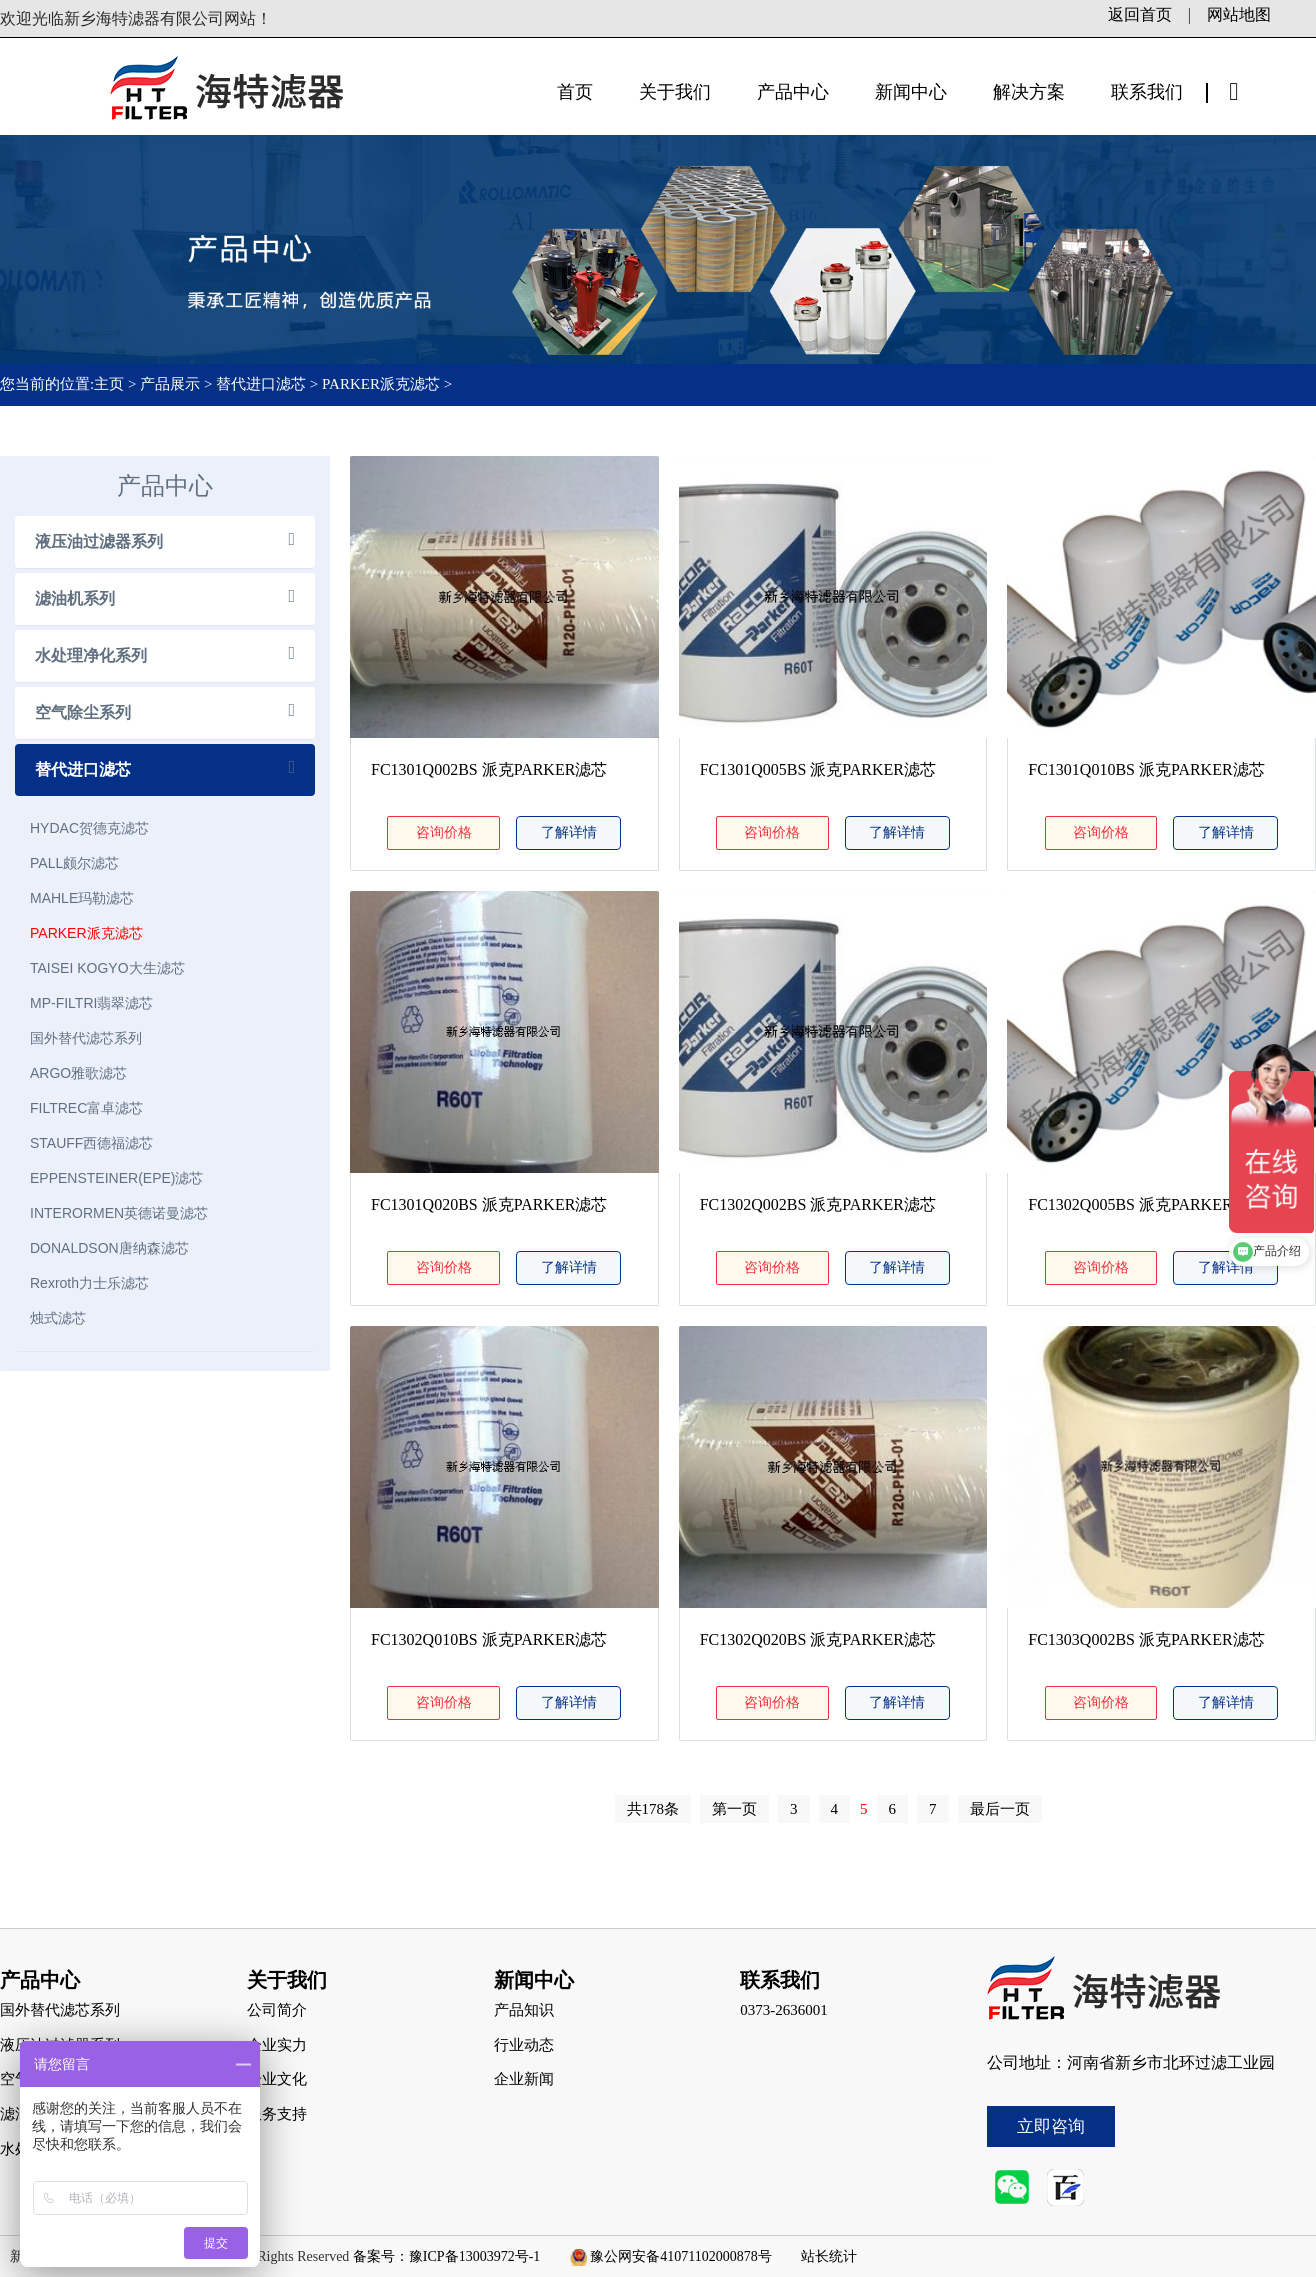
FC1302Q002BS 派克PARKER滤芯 (818, 1204)
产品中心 (793, 92)
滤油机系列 (75, 598)
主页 (111, 384)
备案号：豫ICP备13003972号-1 (446, 2256)
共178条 (653, 1809)
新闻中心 (911, 92)
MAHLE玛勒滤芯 (82, 898)
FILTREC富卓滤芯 (86, 1108)
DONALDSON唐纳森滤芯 (109, 1248)
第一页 (734, 1809)
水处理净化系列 (91, 655)
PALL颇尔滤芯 (74, 863)
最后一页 (1000, 1809)
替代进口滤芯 (261, 384)
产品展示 (170, 384)
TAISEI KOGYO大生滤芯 (107, 968)
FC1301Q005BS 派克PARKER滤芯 (818, 769)
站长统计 (829, 2256)
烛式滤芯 (58, 1318)
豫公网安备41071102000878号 (680, 2256)
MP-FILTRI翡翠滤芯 (91, 1003)
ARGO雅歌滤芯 (78, 1073)
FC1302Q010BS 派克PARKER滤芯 (489, 1639)
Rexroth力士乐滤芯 (89, 1283)
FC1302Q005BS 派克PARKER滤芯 (1146, 1204)
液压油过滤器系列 (99, 541)
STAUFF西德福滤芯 (91, 1143)
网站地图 (1239, 14)
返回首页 (1140, 14)
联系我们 (1147, 92)
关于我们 (675, 92)
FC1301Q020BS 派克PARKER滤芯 (489, 1204)
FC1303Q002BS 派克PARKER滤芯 (1146, 1639)
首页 (575, 92)
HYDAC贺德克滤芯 (89, 828)
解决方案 (1029, 92)
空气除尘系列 (83, 712)
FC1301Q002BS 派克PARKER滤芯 (489, 769)
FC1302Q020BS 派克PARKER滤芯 (818, 1639)
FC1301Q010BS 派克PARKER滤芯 (1146, 769)
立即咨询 (1051, 2126)
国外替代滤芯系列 (86, 1038)
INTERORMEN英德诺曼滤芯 (119, 1213)
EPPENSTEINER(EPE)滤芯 (116, 1178)
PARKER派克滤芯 (381, 384)
